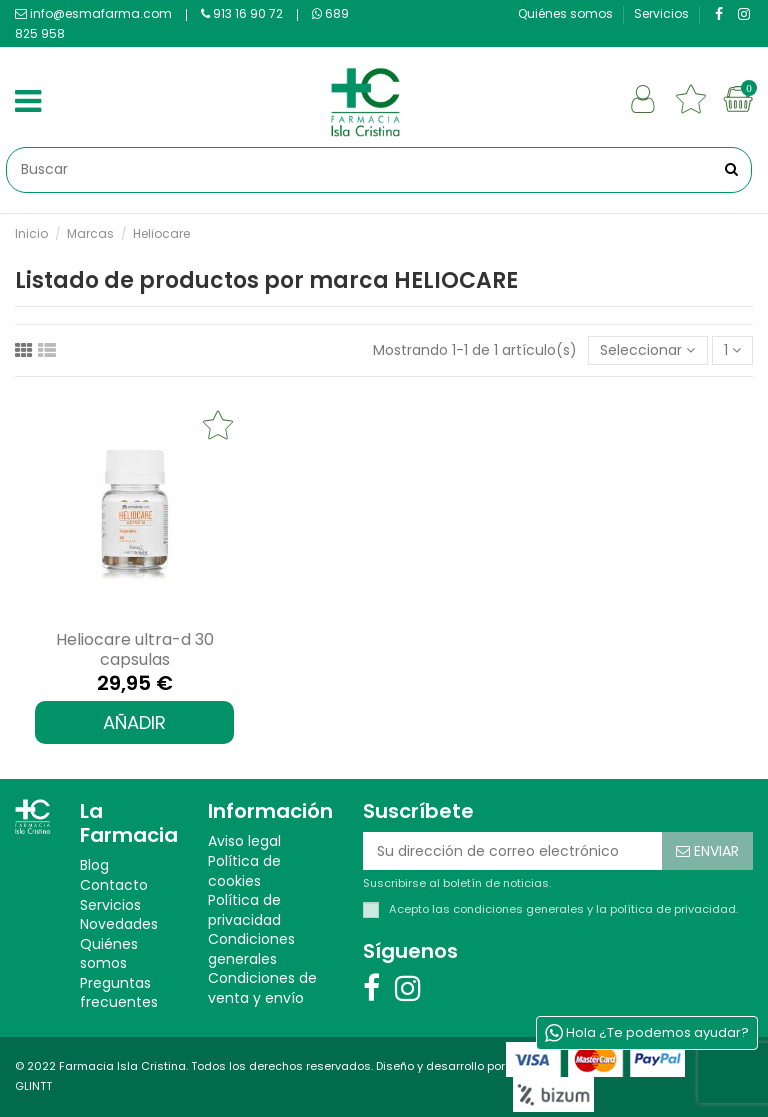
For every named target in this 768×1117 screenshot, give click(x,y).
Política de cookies (244, 871)
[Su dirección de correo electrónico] (512, 851)
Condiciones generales (251, 949)
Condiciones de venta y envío (262, 988)
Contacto (114, 885)
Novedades (119, 924)
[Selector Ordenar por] (647, 350)
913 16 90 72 (242, 13)
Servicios (661, 13)
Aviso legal (244, 841)
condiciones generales (518, 909)
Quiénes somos (567, 13)
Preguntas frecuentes (119, 993)
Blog (94, 865)
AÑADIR (134, 722)
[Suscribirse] (707, 851)
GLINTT (33, 1086)
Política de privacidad (244, 910)
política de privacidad (673, 909)
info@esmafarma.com (93, 13)
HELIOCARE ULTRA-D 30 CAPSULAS (135, 649)
